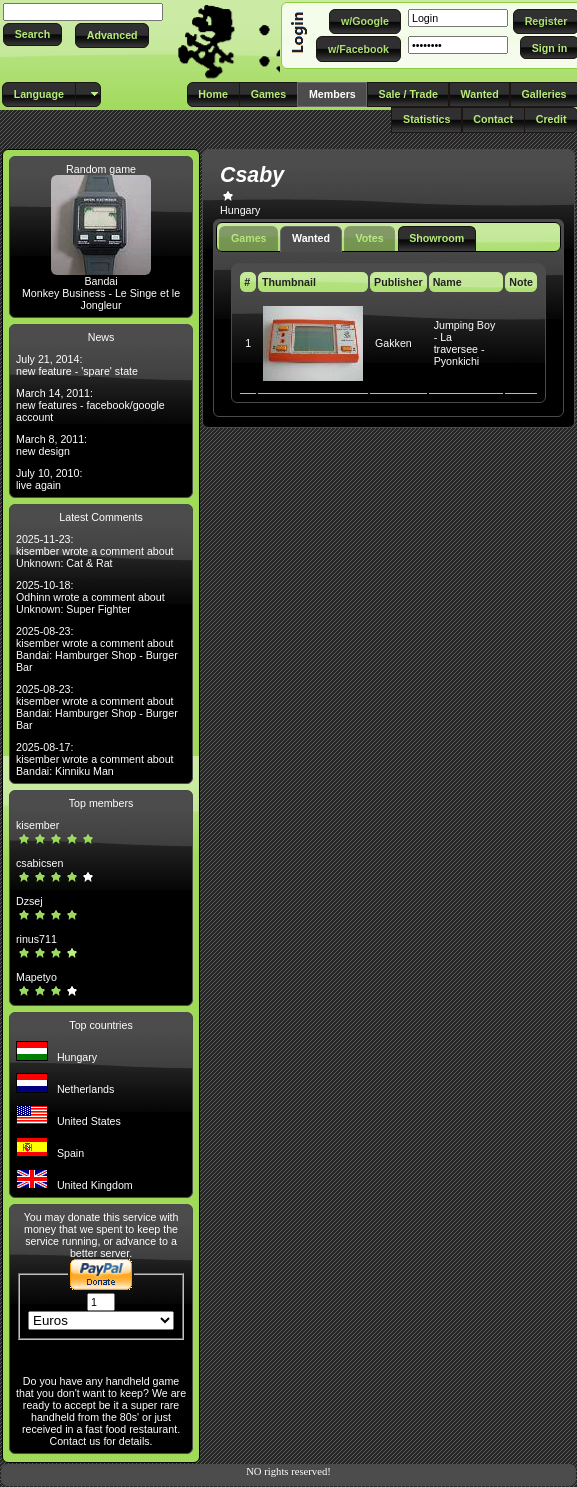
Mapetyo (36, 977)
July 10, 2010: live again (49, 479)
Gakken (393, 343)
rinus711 (36, 939)
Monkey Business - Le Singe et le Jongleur (101, 299)
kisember (37, 825)
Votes (370, 238)
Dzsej (29, 901)
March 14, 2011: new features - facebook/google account (90, 405)
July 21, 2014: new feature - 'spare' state (77, 365)
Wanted (311, 238)
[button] (32, 34)
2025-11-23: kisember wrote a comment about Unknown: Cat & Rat (95, 551)
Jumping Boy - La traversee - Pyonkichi (465, 343)
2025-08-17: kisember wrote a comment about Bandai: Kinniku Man (95, 759)
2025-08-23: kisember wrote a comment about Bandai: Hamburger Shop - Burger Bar (97, 649)
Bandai (100, 281)
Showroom (436, 238)
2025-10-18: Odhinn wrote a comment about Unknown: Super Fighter (90, 597)
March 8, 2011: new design (51, 445)
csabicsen (39, 863)
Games (249, 238)
